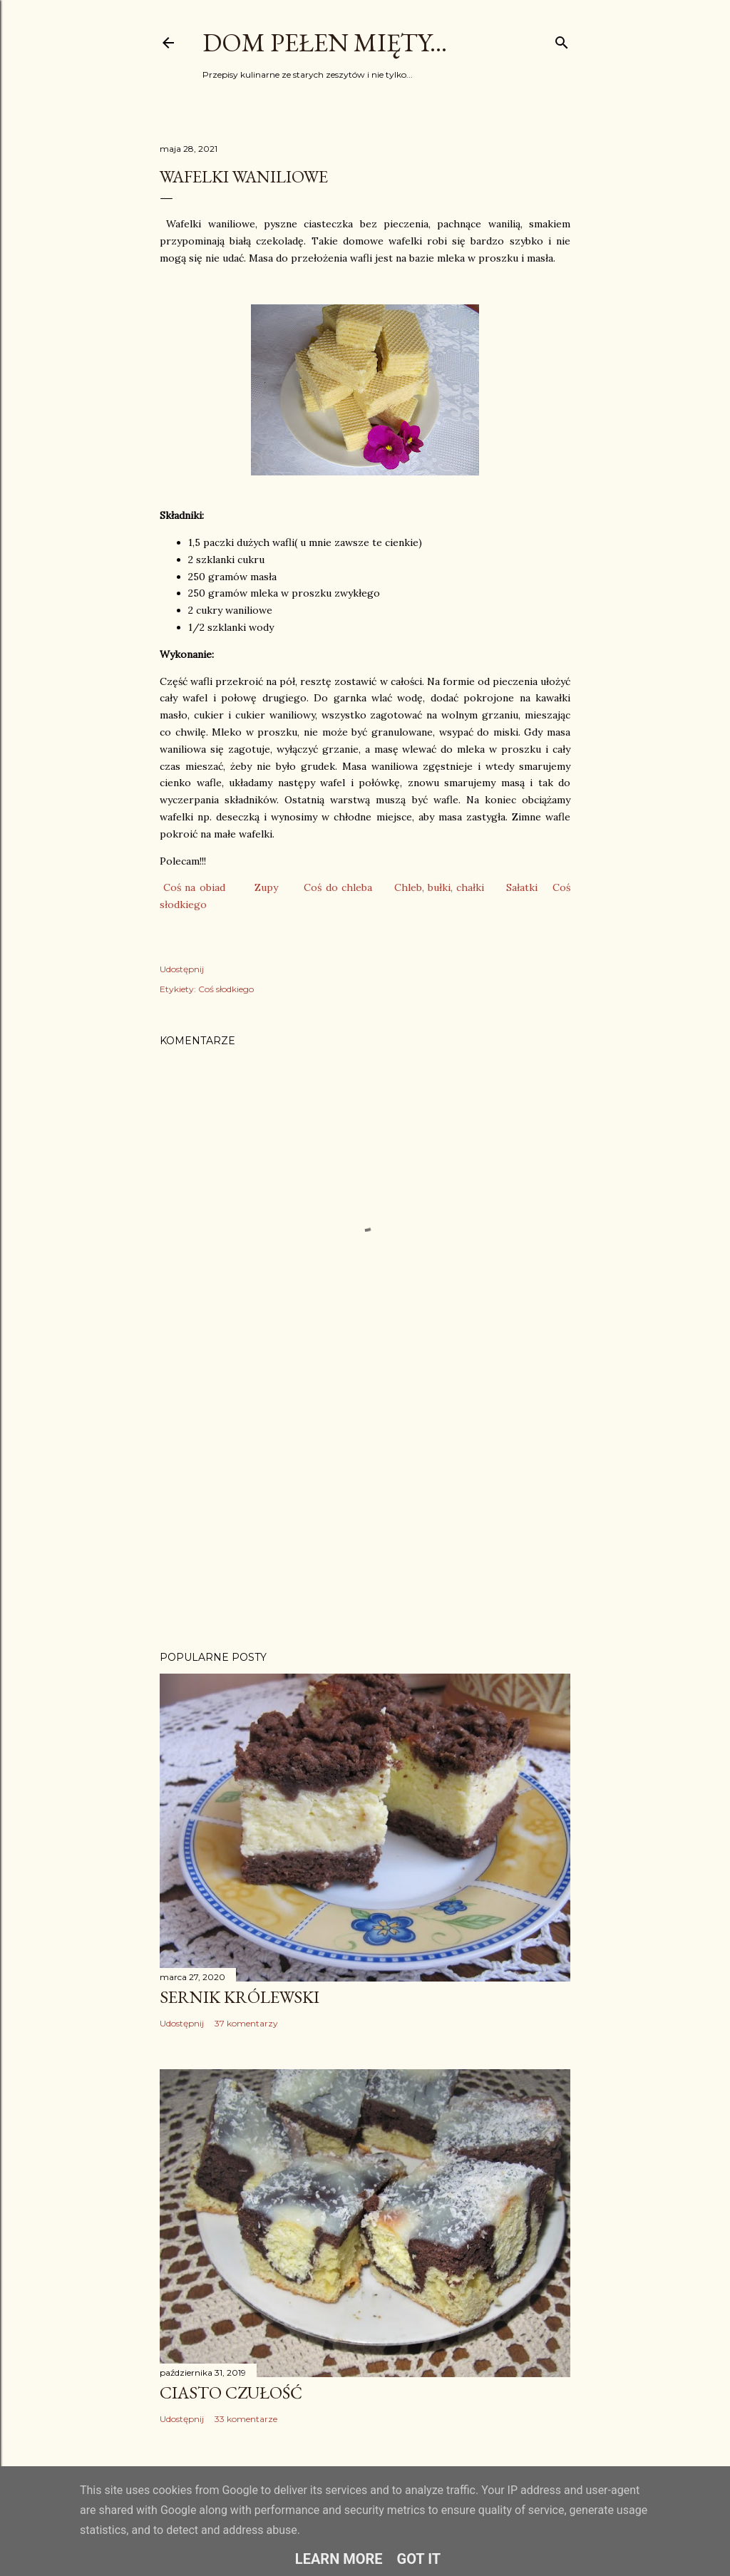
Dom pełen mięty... (324, 42)
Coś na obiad (194, 887)
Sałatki (522, 887)
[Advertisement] (365, 1515)
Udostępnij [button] (182, 969)
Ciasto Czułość (231, 2392)
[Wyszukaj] (561, 39)
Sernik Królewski (239, 1997)
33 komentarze (246, 2418)
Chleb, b (413, 887)
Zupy (266, 887)
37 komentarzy (246, 2023)
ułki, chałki (458, 887)
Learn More (339, 2558)
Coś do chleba (337, 887)
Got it (419, 2558)
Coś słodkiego (226, 989)
